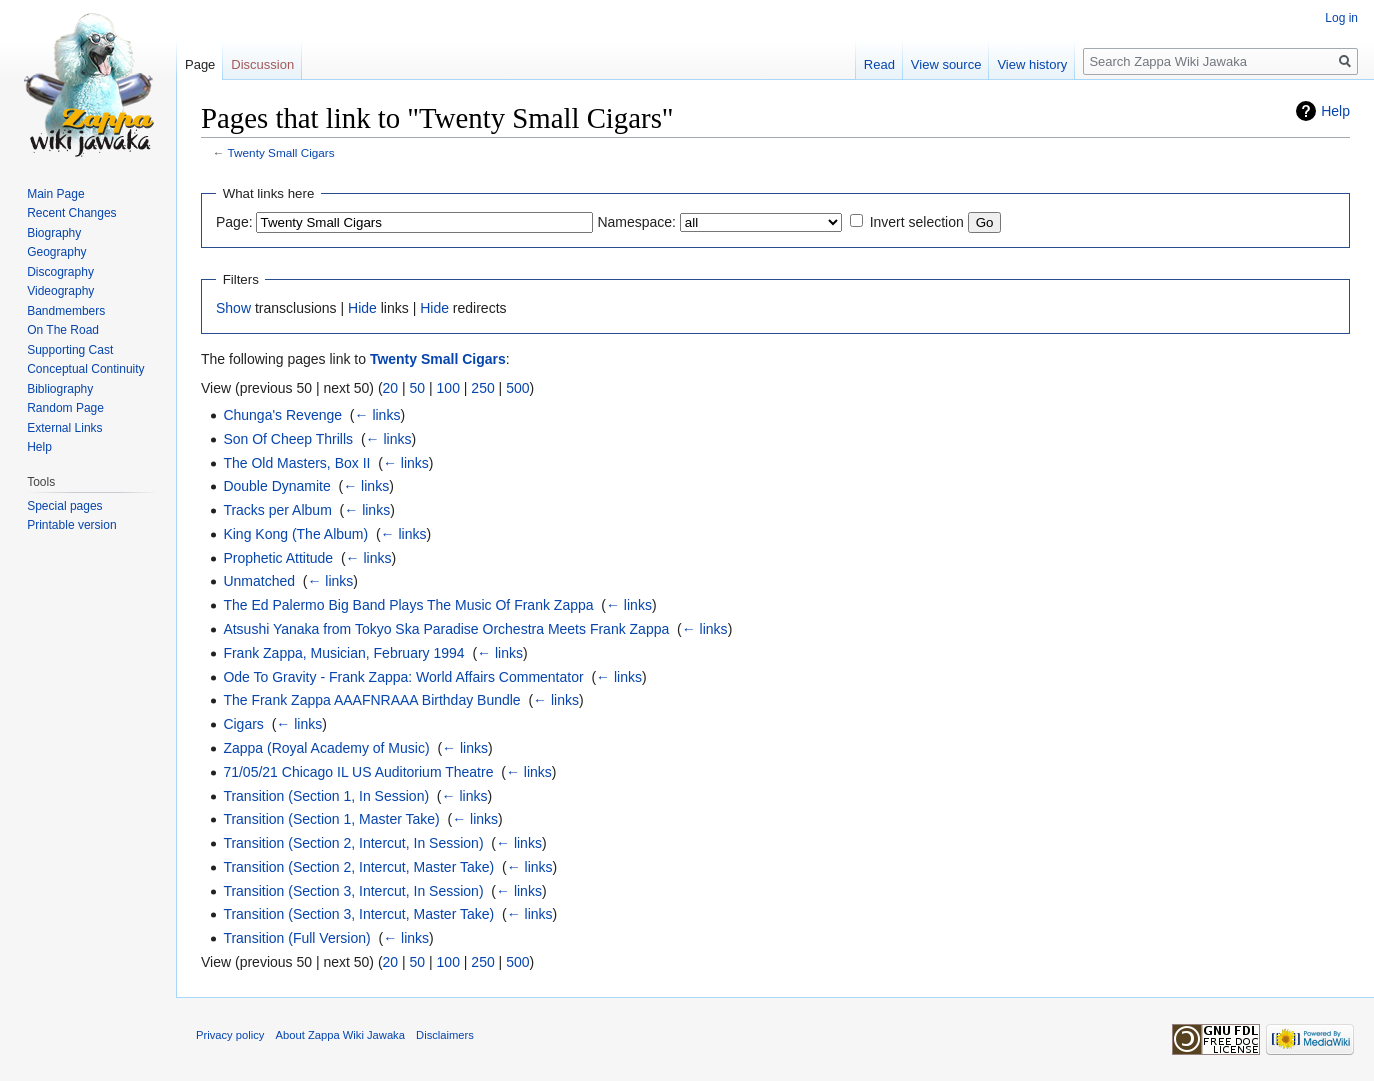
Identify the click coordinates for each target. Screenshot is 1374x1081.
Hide (362, 308)
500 (517, 388)
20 (391, 388)
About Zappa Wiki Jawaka (340, 1035)
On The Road (63, 330)
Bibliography (60, 389)
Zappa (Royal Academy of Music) (326, 748)
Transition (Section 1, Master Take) (331, 819)
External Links (64, 428)
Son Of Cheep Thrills (288, 439)
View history (1032, 64)
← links (378, 415)
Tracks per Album (277, 510)
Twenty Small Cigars (281, 152)
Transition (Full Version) (296, 938)
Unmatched (259, 581)
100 (448, 388)
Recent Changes (71, 213)
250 (482, 388)
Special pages (64, 506)
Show (233, 308)
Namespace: (636, 222)
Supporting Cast (70, 350)
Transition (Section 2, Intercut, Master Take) (358, 867)
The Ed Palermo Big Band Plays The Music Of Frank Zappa (408, 605)
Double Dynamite (276, 486)
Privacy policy (230, 1035)
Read (879, 64)
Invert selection (917, 222)
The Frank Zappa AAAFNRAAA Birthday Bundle (371, 700)
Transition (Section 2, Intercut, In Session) (353, 843)
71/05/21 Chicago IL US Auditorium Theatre (358, 772)
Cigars (243, 724)
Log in (1341, 18)
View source (946, 64)
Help (1335, 111)
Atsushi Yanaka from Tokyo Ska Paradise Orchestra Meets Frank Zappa (446, 629)
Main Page (55, 194)
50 (418, 388)
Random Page (65, 408)
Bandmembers (66, 311)
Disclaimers (445, 1035)
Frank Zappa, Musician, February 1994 (343, 653)
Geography (56, 252)
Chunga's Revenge (282, 415)
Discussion (262, 64)
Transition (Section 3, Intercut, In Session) (353, 891)
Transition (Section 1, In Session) (326, 796)
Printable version (71, 525)
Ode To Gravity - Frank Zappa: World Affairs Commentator (403, 677)
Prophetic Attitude (278, 558)
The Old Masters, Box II (296, 463)
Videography (60, 291)
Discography (60, 272)
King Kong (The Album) (295, 534)
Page (200, 64)
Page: (234, 222)
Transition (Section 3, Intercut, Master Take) (358, 914)
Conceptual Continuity (85, 369)
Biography (54, 233)
